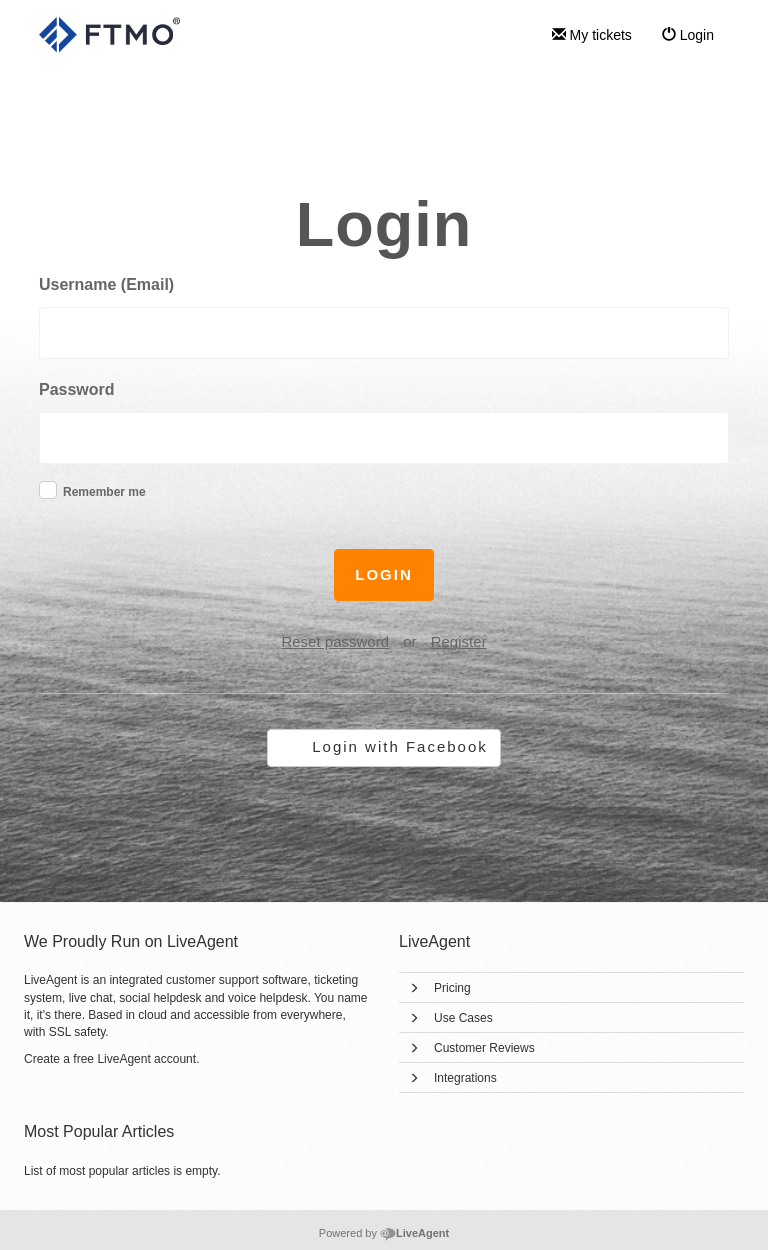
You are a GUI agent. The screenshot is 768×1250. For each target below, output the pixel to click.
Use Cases (463, 1018)
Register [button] (459, 641)
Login (688, 35)
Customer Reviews (484, 1048)
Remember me (104, 492)
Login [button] (384, 574)
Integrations (465, 1078)
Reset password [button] (335, 641)
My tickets (592, 35)
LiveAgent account (146, 1059)
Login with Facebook (400, 746)
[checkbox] (48, 490)
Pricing (452, 988)
